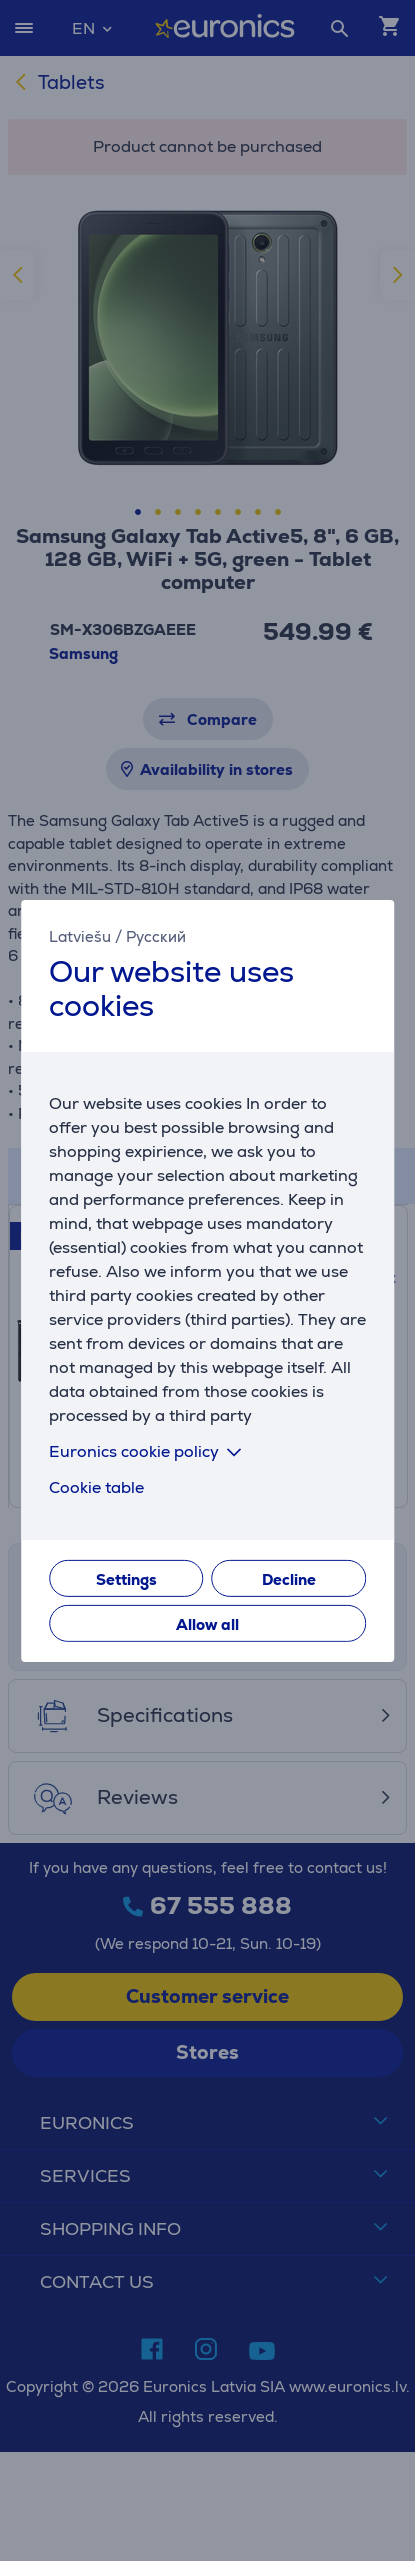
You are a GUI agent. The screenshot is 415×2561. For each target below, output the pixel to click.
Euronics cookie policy (149, 1451)
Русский (156, 935)
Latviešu (80, 935)
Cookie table (96, 1487)
